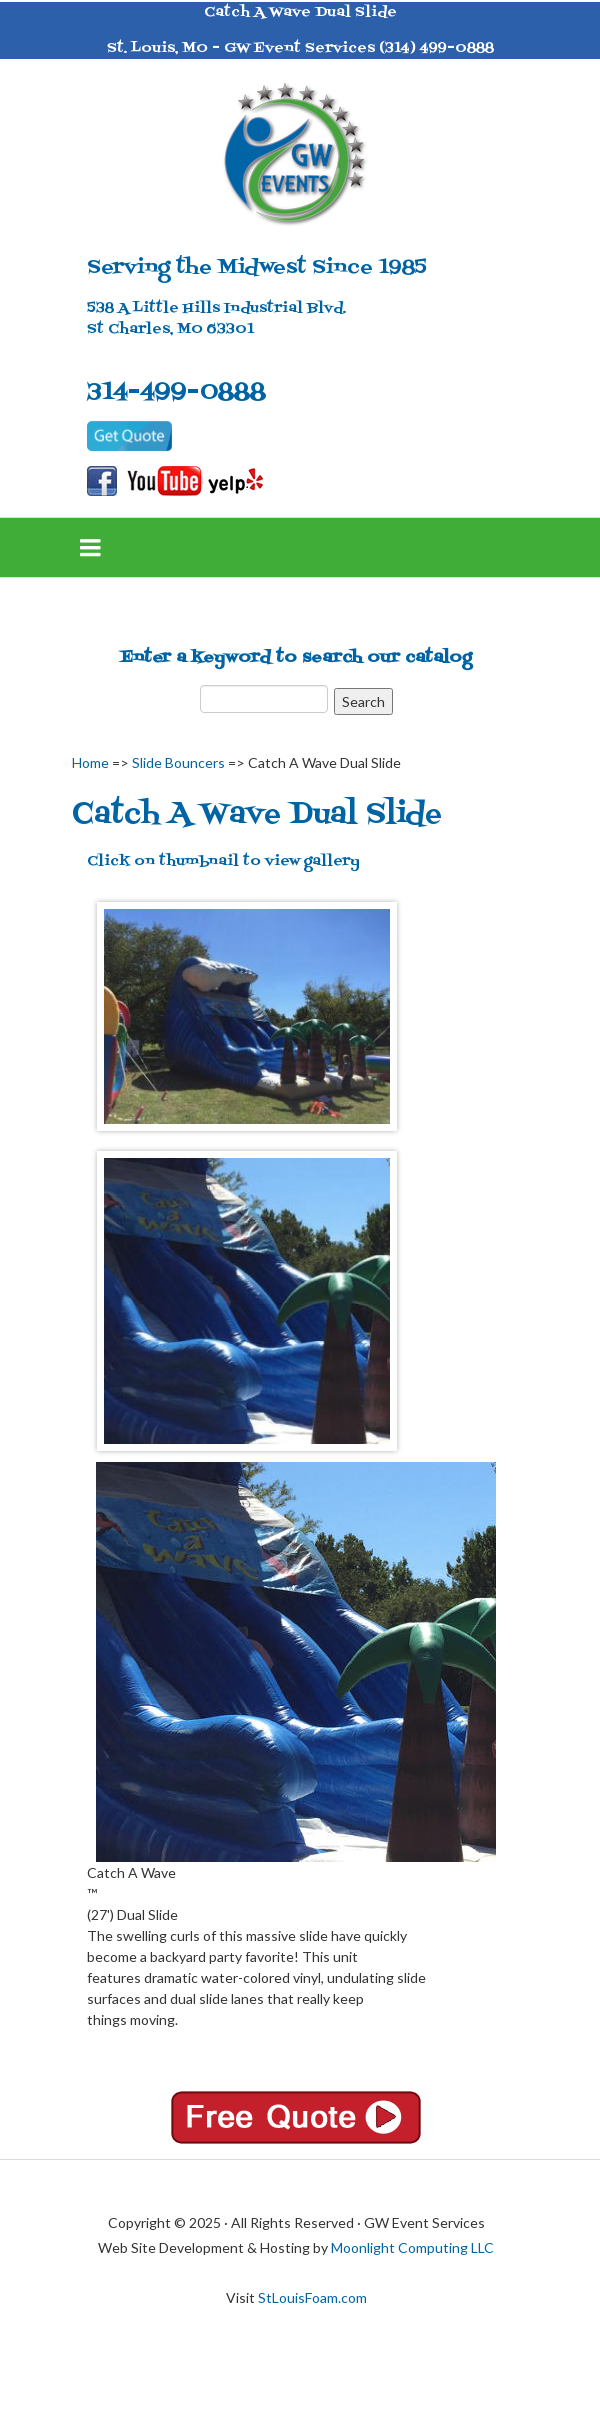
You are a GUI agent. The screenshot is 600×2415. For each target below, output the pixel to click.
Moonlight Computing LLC (412, 2247)
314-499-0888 (176, 392)
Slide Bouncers (178, 762)
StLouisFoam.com (312, 2297)
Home (90, 762)
